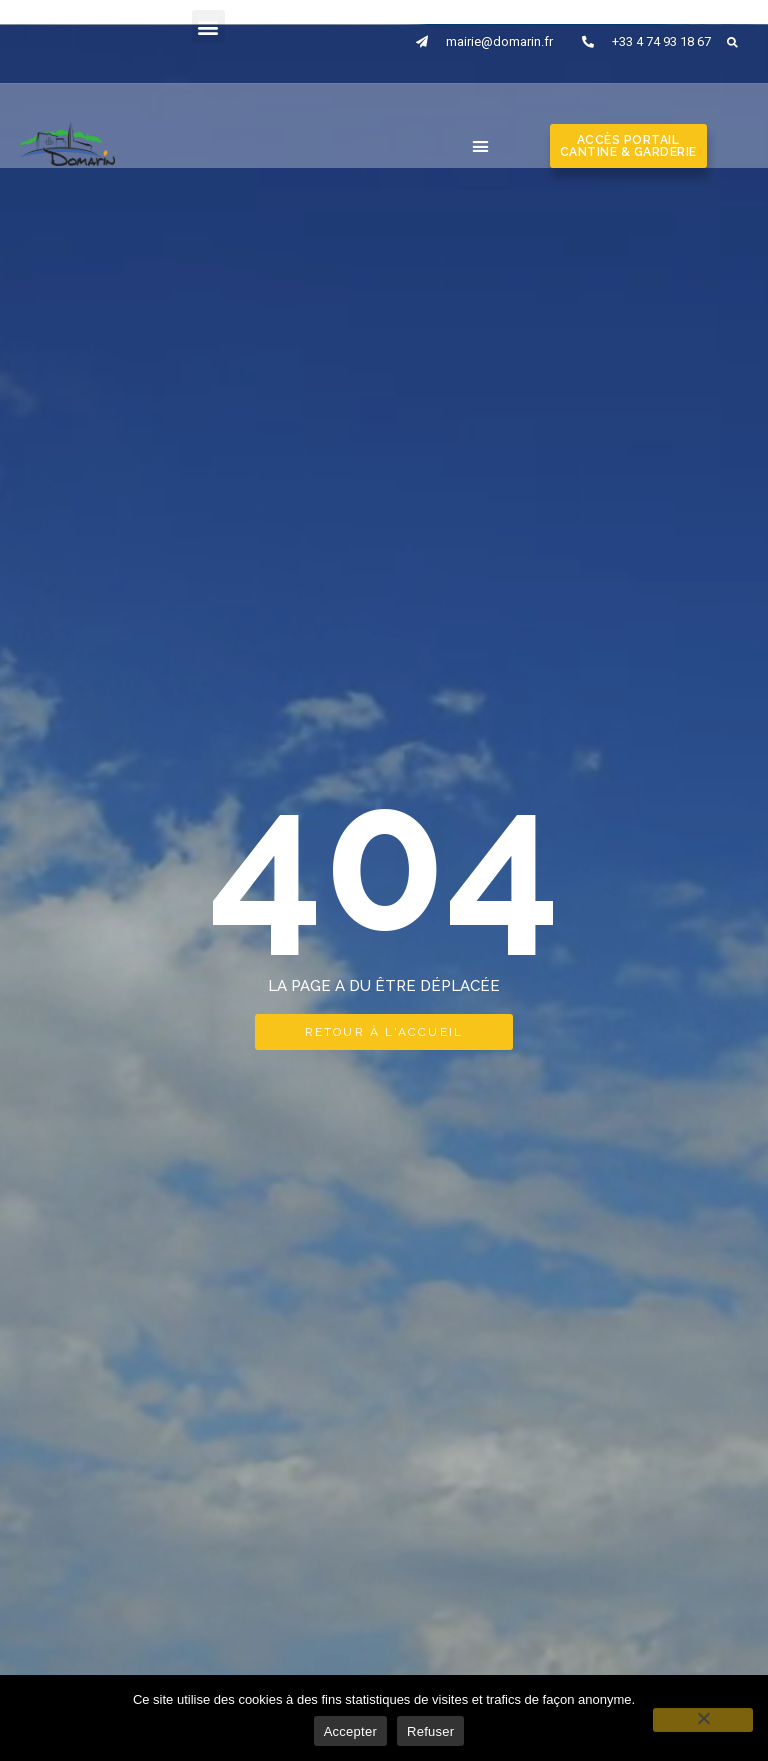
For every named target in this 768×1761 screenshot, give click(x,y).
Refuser (430, 1731)
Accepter (350, 1731)
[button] (208, 26)
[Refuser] (703, 1720)
